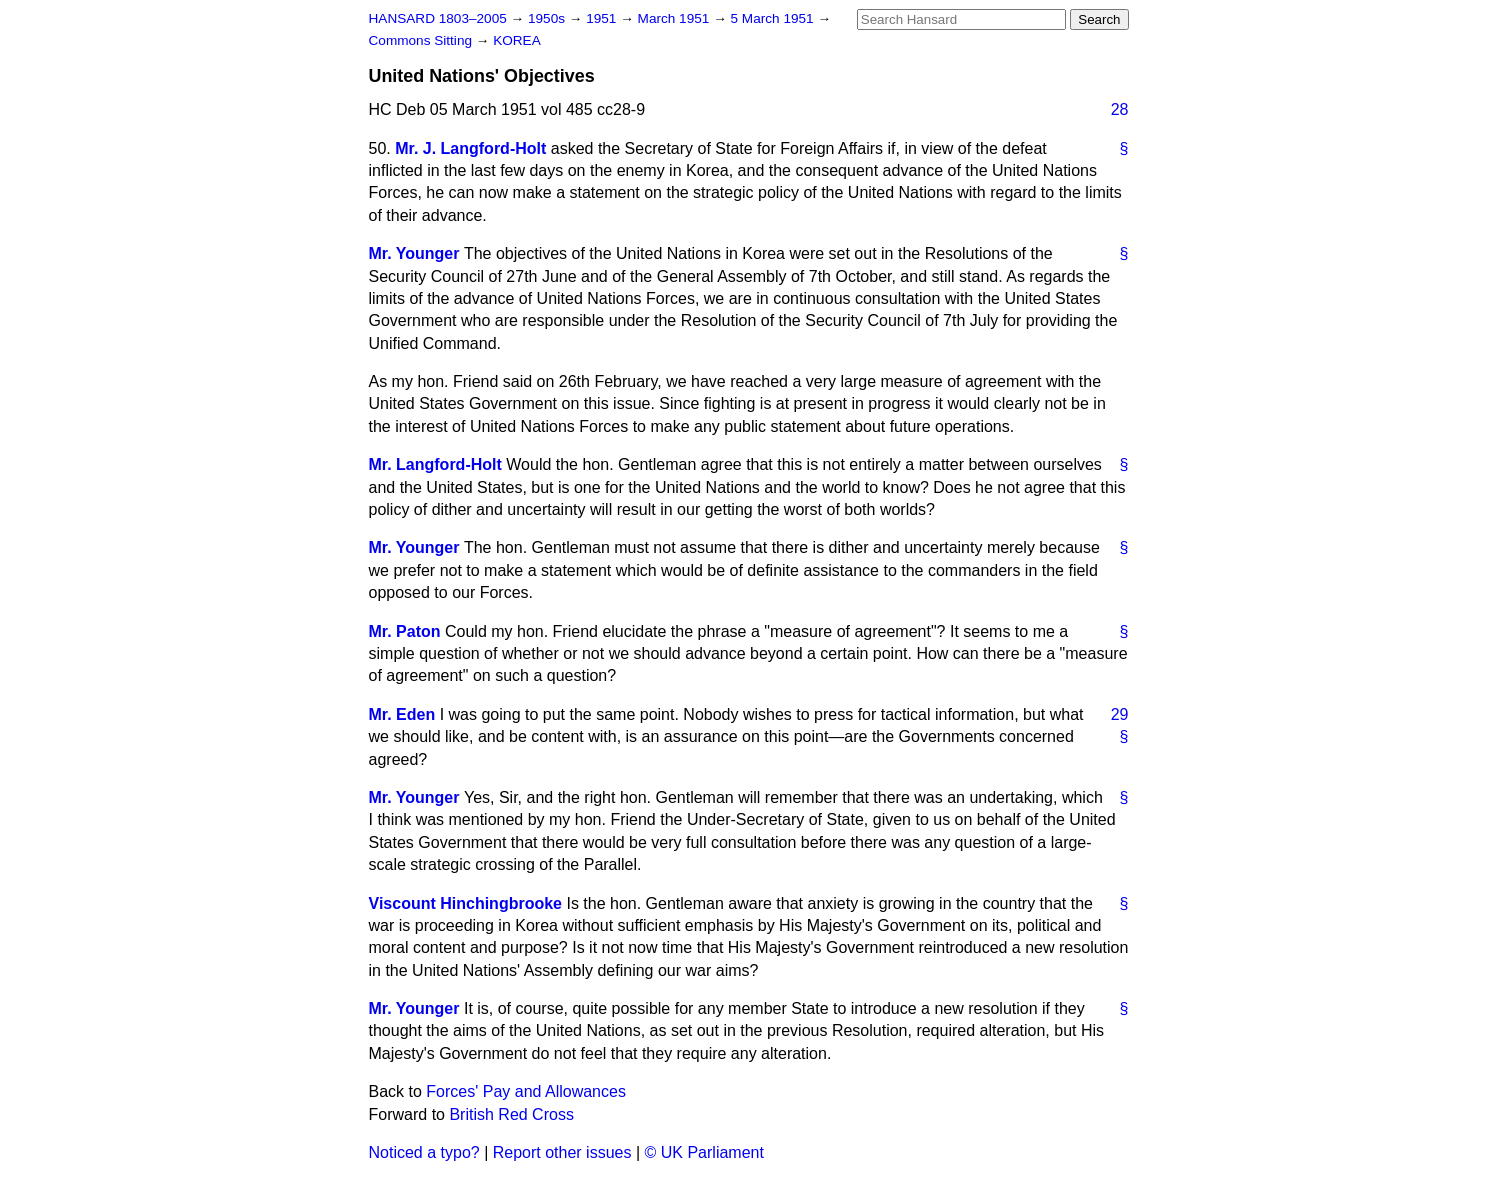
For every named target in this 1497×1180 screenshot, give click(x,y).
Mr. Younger (414, 253)
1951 (603, 18)
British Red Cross (511, 1114)
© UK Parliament (704, 1152)
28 (1120, 109)
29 (1120, 714)
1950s (548, 18)
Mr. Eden (402, 714)
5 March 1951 (774, 18)
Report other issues (562, 1152)
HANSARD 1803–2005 (438, 18)
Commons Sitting (422, 40)
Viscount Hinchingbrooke (466, 903)
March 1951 (676, 18)
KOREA (517, 40)
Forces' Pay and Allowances (526, 1091)
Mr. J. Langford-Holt (470, 148)
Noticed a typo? (424, 1152)
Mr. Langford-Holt (435, 464)
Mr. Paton (405, 631)
